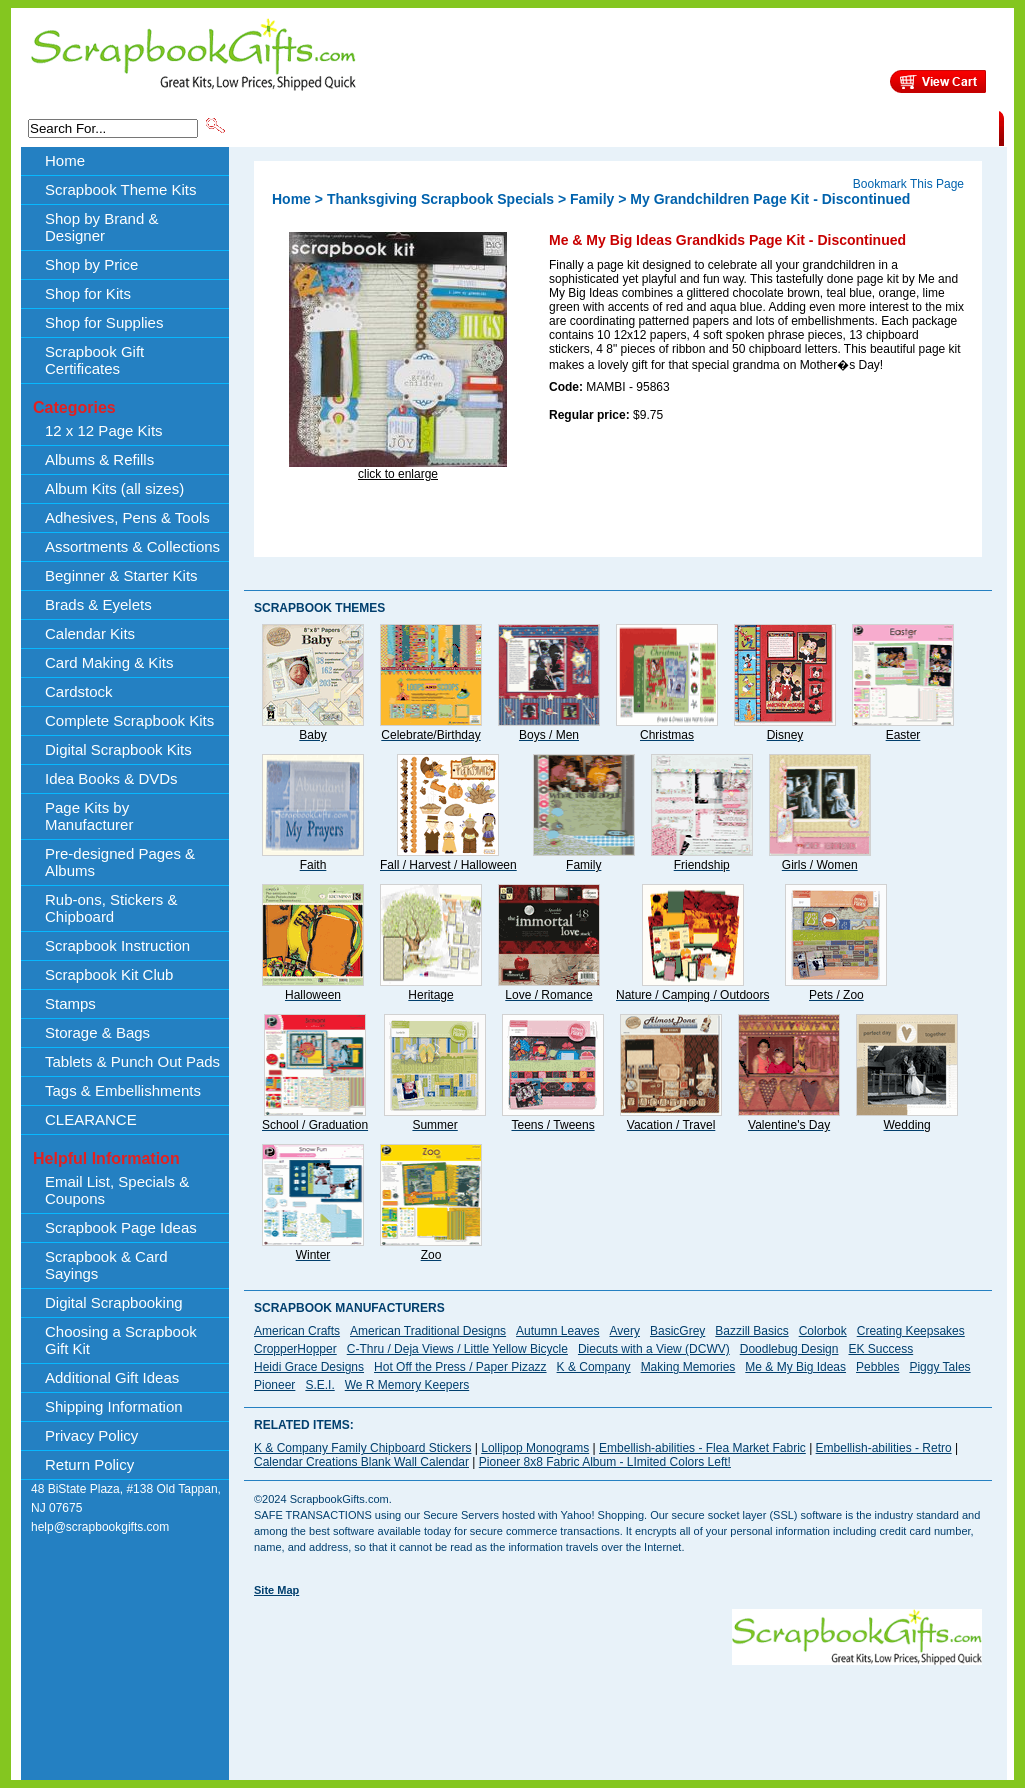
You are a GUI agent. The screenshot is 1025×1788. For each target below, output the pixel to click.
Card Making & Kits (109, 662)
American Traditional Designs (428, 1331)
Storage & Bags (97, 1032)
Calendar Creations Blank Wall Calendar (361, 1462)
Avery (625, 1331)
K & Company (594, 1367)
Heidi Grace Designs (309, 1367)
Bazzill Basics (751, 1331)
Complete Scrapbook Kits (129, 720)
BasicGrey (677, 1331)
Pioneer (274, 1385)
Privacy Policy (91, 1435)
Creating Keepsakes (911, 1331)
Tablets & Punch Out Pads (132, 1061)
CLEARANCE (906, 127)
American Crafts (297, 1331)
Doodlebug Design (789, 1349)
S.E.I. (319, 1385)
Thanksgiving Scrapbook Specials (440, 199)
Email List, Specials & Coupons (117, 1190)
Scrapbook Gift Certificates (94, 360)
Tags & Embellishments (123, 1090)
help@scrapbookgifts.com (100, 1527)
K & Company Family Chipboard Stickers (362, 1448)
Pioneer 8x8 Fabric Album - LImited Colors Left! (605, 1462)
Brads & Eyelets (98, 604)
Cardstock (79, 691)
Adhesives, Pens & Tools (127, 517)
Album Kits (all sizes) (114, 488)
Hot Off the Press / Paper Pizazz (460, 1367)
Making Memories (688, 1367)
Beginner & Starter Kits (121, 575)
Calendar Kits (90, 633)
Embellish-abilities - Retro (884, 1448)
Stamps (70, 1003)
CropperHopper (295, 1349)
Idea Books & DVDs (111, 778)
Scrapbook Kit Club (109, 974)
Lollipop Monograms (535, 1448)
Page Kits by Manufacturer (89, 816)
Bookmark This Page (908, 184)
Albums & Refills (99, 459)
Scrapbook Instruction (117, 945)
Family (592, 199)
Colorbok (823, 1331)
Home (65, 160)
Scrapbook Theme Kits (303, 127)
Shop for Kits (88, 293)
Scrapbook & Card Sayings (106, 1265)
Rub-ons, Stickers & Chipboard (111, 908)
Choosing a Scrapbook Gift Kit (121, 1340)
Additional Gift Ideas (112, 1377)
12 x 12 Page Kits (104, 430)
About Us (683, 127)
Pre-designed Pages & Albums (120, 862)
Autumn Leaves (557, 1331)
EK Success (880, 1349)
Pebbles (877, 1367)
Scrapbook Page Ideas (121, 1227)
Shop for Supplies (104, 322)
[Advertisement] (618, 1710)
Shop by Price (598, 127)
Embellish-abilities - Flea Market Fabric (702, 1448)
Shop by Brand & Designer (463, 127)
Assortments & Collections (132, 546)
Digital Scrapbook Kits (118, 749)
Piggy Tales (939, 1367)
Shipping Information (789, 127)
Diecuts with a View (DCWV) (654, 1349)
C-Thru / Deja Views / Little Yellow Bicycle (457, 1349)
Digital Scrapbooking (114, 1302)
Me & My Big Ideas (795, 1367)
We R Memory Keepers (407, 1385)
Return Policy (89, 1464)
